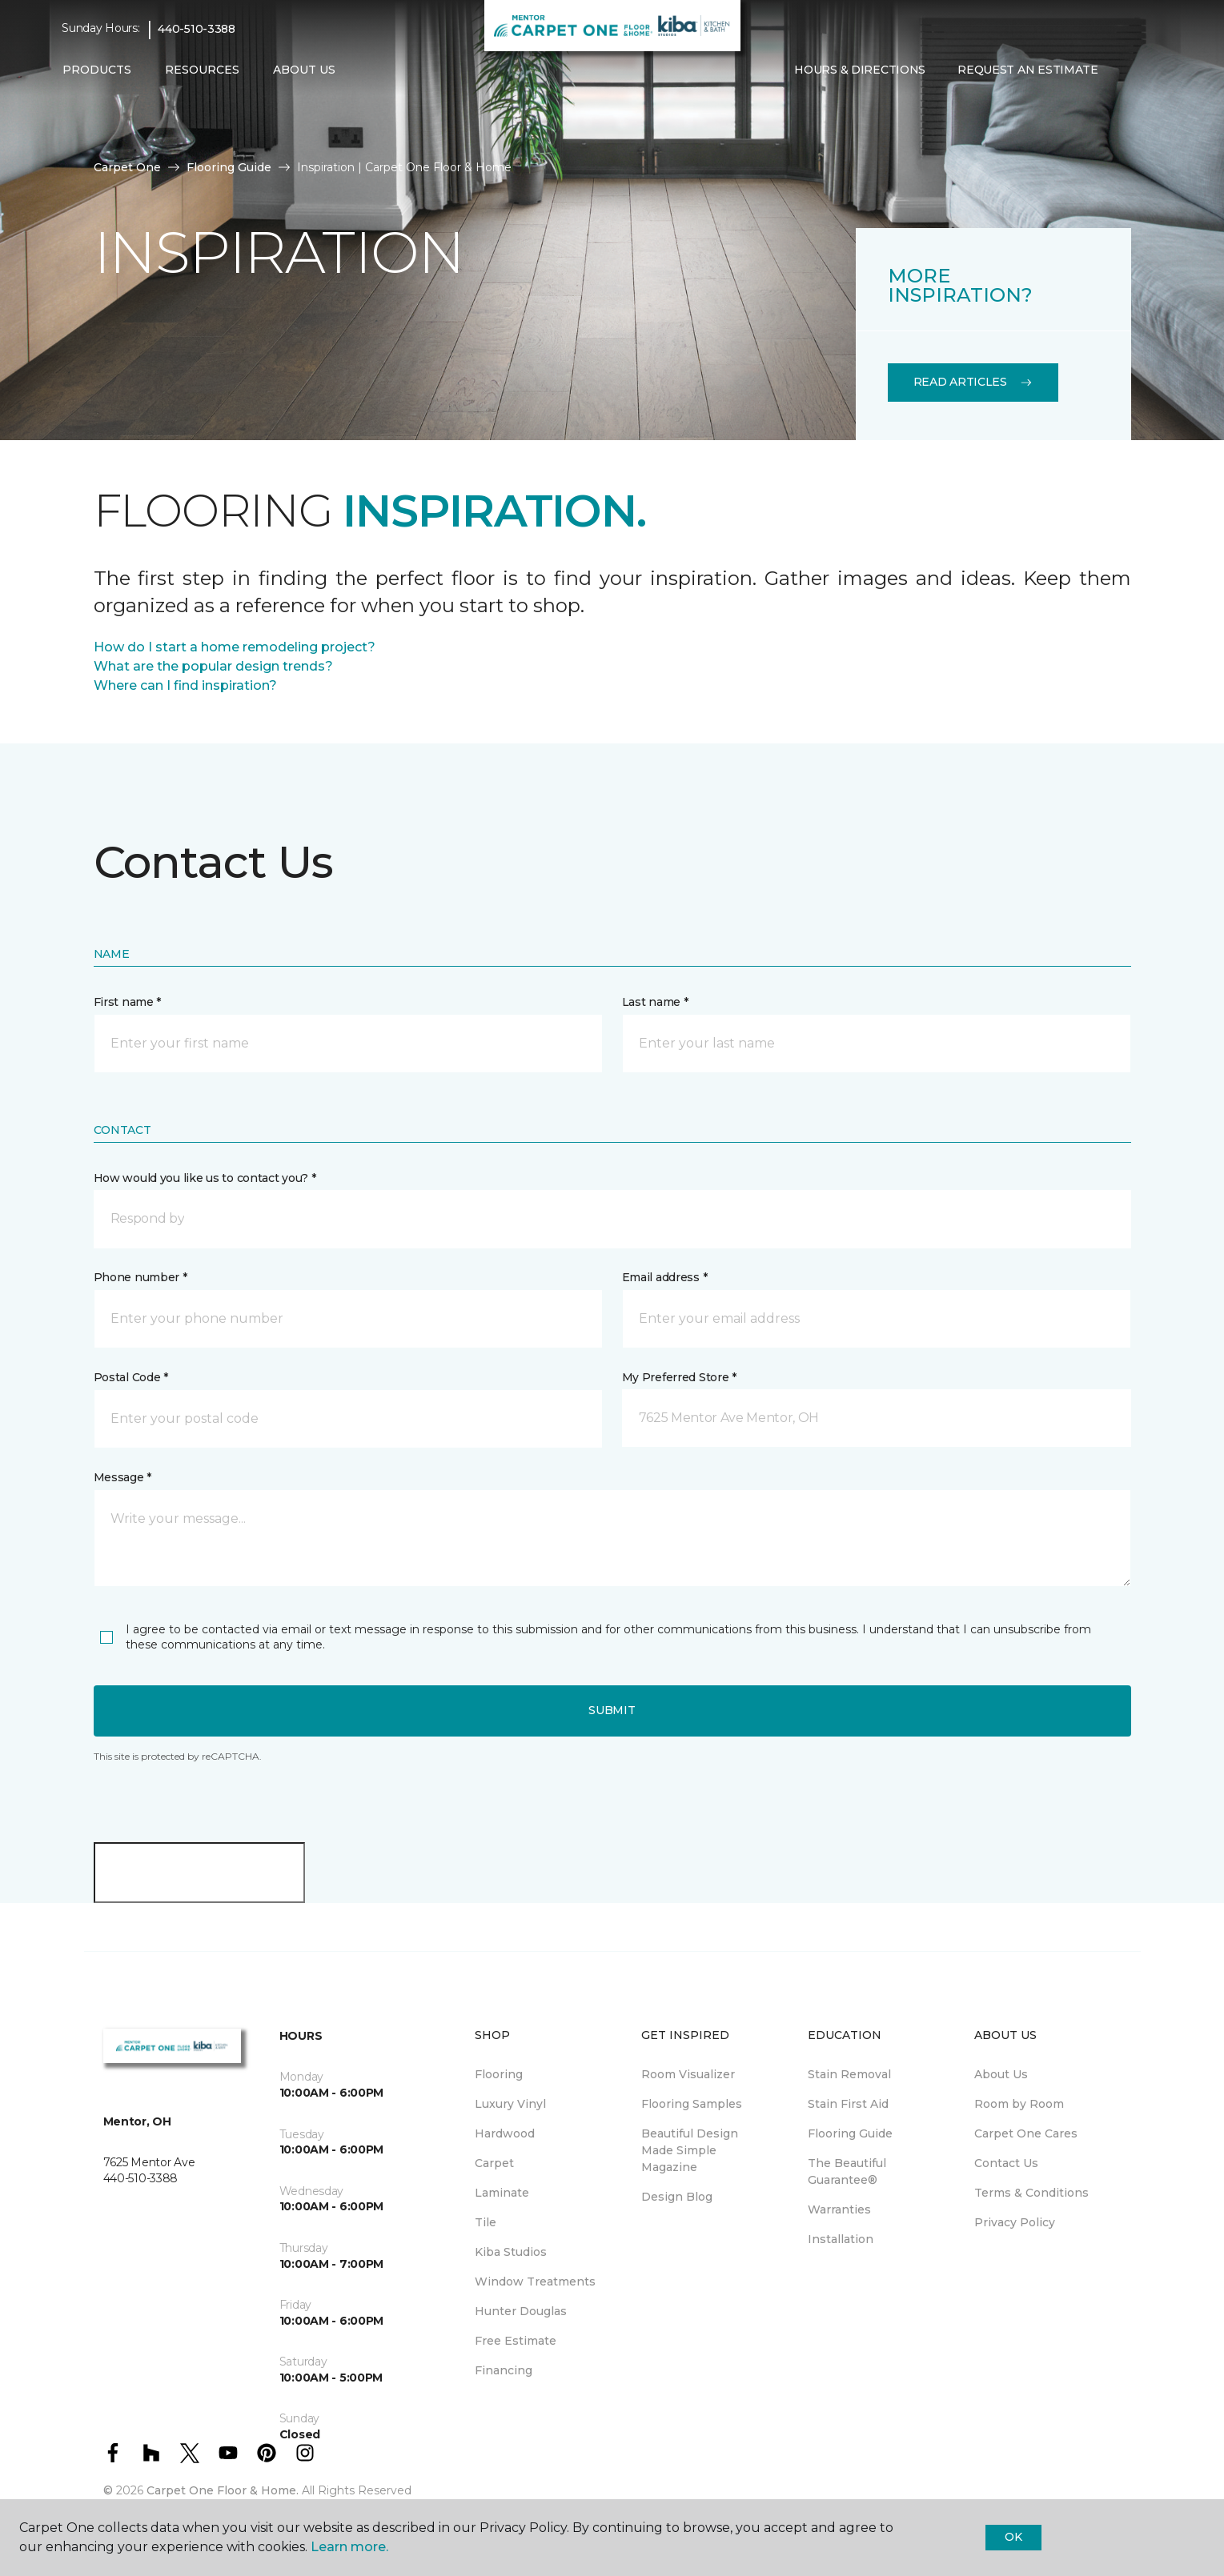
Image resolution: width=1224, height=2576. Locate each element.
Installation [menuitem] (840, 2239)
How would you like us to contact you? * (205, 1178)
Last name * (655, 1002)
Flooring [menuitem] (499, 2074)
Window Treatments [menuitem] (535, 2281)
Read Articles (973, 382)
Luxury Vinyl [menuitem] (510, 2104)
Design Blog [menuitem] (676, 2196)
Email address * (665, 1277)
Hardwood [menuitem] (505, 2133)
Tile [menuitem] (485, 2222)
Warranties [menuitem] (839, 2209)
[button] (1127, 70)
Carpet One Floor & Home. (222, 2490)
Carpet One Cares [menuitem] (1026, 2133)
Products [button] (96, 69)
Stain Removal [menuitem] (849, 2074)
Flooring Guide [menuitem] (850, 2133)
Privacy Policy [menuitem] (1014, 2222)
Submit (611, 1710)
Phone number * (140, 1277)
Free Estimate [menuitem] (515, 2341)
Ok (1013, 2537)
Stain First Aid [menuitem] (848, 2104)
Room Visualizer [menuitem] (688, 2074)
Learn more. (349, 2546)
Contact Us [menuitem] (1006, 2163)
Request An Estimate (1027, 69)
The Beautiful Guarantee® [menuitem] (847, 2171)
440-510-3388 (196, 29)
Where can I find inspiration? (185, 685)
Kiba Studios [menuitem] (511, 2252)
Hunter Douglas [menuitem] (521, 2311)
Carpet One (127, 167)
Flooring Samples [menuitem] (691, 2104)
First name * (128, 1002)
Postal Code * (131, 1377)
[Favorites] (1146, 70)
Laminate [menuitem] (502, 2192)
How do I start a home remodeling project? (234, 647)
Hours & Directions (859, 69)
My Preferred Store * (679, 1377)
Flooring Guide (229, 167)
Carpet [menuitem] (494, 2163)
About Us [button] (304, 69)
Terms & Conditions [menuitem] (1031, 2192)
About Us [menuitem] (1001, 2074)
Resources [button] (202, 69)
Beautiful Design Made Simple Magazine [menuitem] (689, 2150)
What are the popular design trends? (213, 666)
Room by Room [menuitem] (1019, 2104)
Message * (122, 1477)
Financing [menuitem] (503, 2370)
